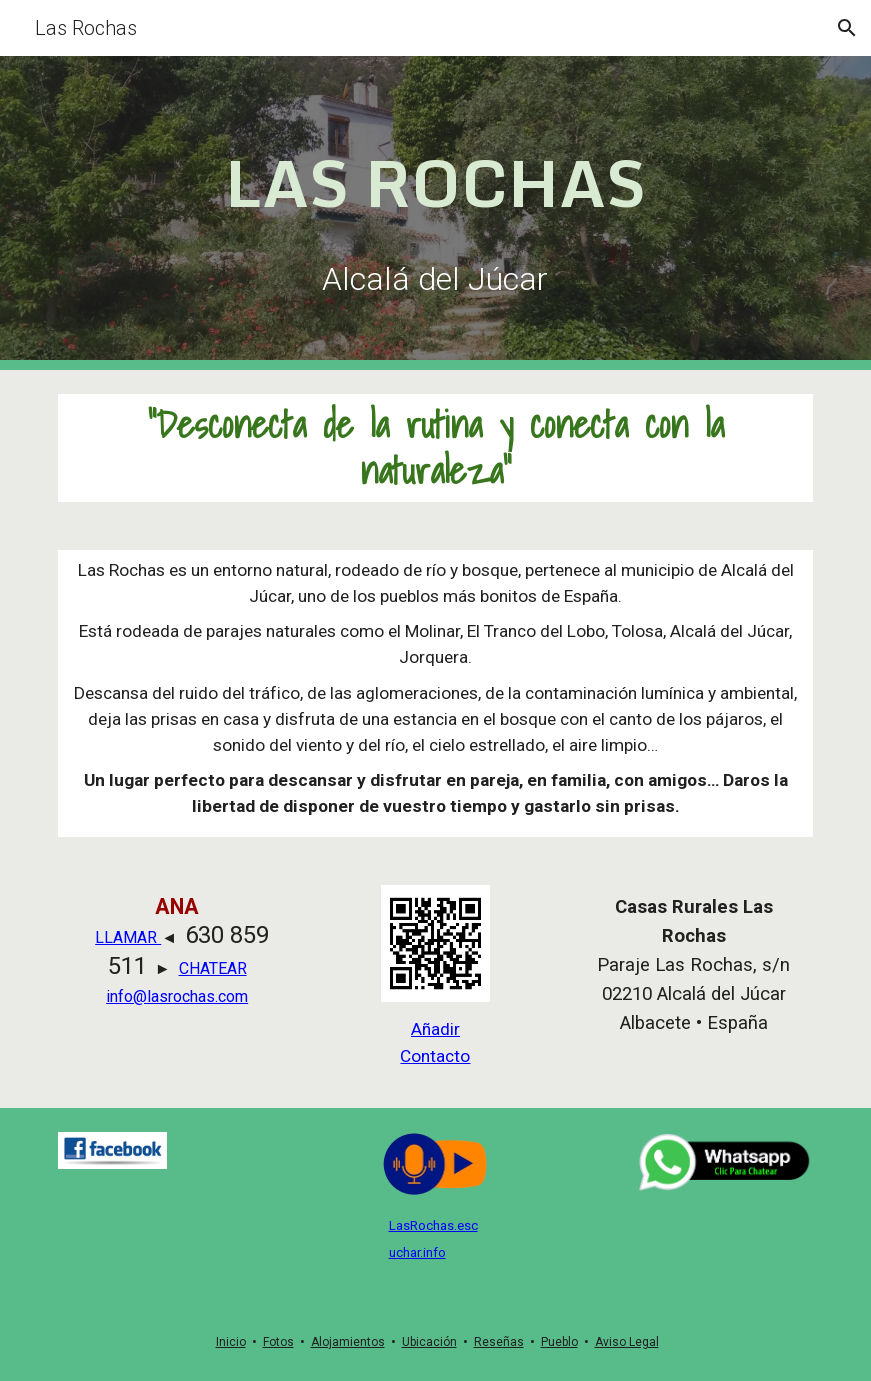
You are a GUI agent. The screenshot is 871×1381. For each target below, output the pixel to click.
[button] (847, 28)
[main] (435, 178)
